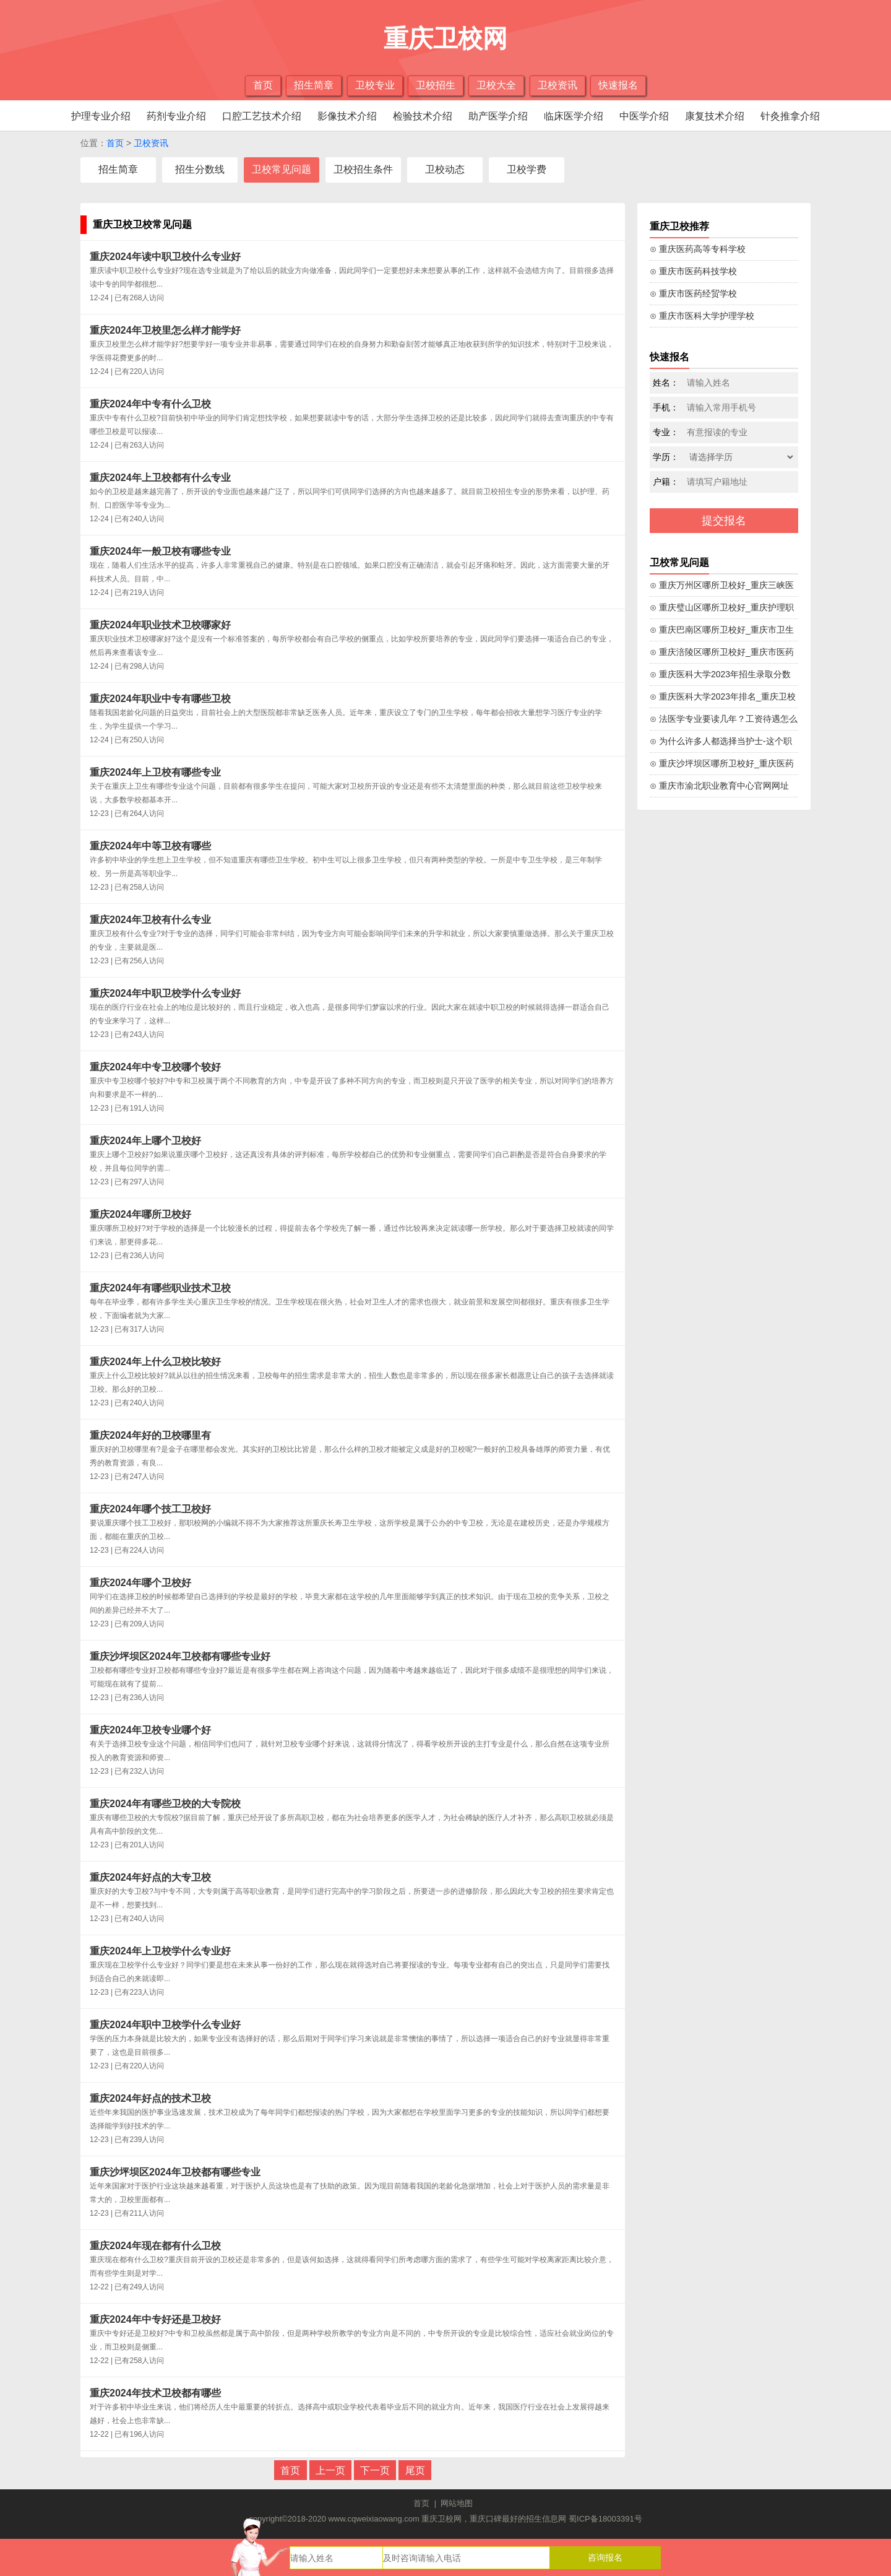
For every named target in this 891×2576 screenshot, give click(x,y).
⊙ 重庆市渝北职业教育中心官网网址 (719, 786)
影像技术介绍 (347, 116)
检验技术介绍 (422, 116)
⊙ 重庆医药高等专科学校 (698, 249)
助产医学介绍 (498, 116)
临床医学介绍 (573, 116)
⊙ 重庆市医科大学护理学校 (702, 316)
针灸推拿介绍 (790, 116)
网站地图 (457, 2503)
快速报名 (618, 85)
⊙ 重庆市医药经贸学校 (693, 293)
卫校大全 (496, 85)
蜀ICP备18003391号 (605, 2518)
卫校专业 (375, 85)
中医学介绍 (644, 116)
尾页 (415, 2470)
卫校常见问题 (281, 169)
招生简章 (314, 85)
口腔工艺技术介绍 (261, 116)
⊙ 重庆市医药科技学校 (693, 271)
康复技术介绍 (714, 116)
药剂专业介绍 (176, 116)
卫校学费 (526, 169)
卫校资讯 (557, 85)
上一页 (330, 2470)
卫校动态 (445, 169)
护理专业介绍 (101, 116)
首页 (263, 85)
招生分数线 (200, 169)
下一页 (375, 2470)
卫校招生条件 (363, 169)
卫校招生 (435, 85)
